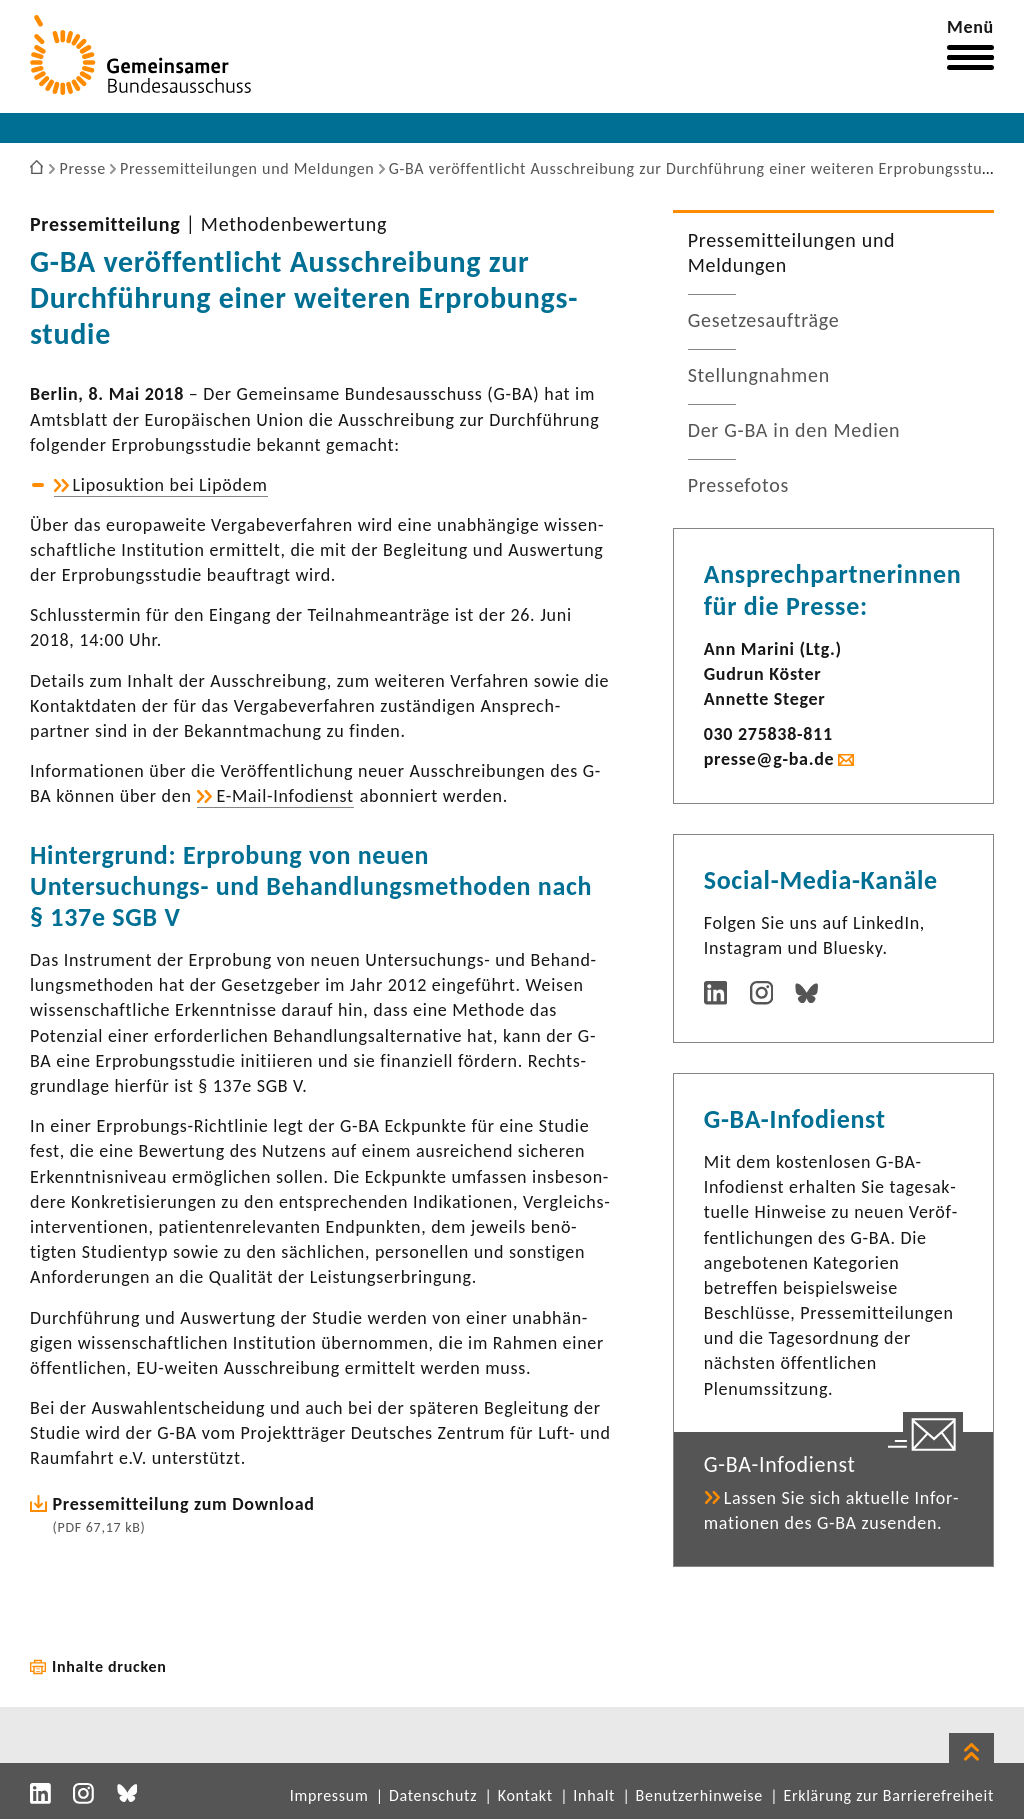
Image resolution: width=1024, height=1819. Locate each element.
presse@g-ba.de (769, 759)
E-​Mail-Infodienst (284, 796)
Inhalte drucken (109, 1666)
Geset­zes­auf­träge (764, 320)
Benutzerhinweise (699, 1795)
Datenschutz (433, 1795)
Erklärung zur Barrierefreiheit (888, 1795)
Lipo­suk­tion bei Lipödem (170, 485)
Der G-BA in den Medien (794, 430)
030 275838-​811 (768, 734)
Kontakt (525, 1795)
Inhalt (594, 1795)
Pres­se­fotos (738, 485)
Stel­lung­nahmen (759, 375)
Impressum (329, 1795)
